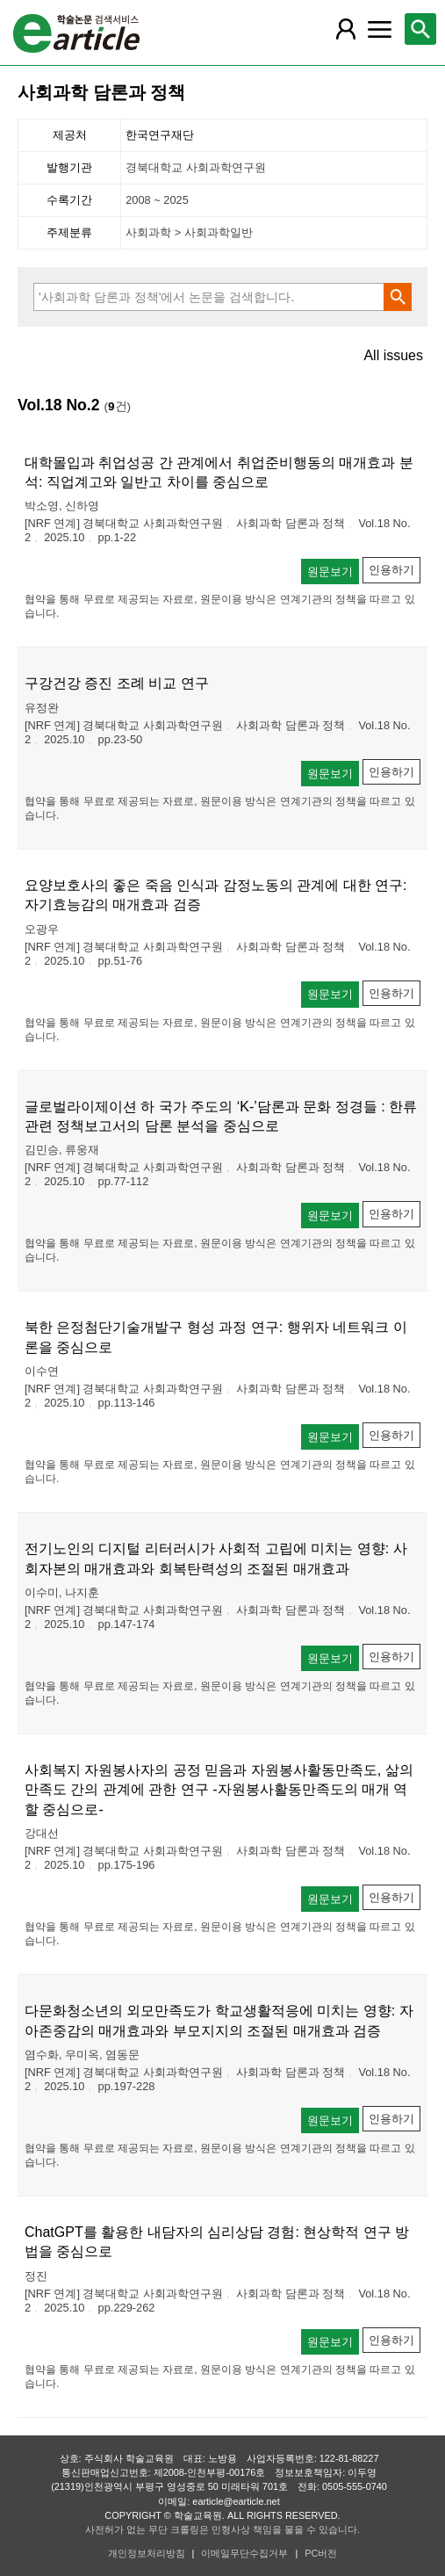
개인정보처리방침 (146, 2553)
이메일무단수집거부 (244, 2553)
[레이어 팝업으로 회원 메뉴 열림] (346, 29)
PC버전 (321, 2553)
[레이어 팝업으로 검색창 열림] (420, 29)
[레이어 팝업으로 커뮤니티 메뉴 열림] (380, 29)
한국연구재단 (160, 134)
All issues (393, 356)
